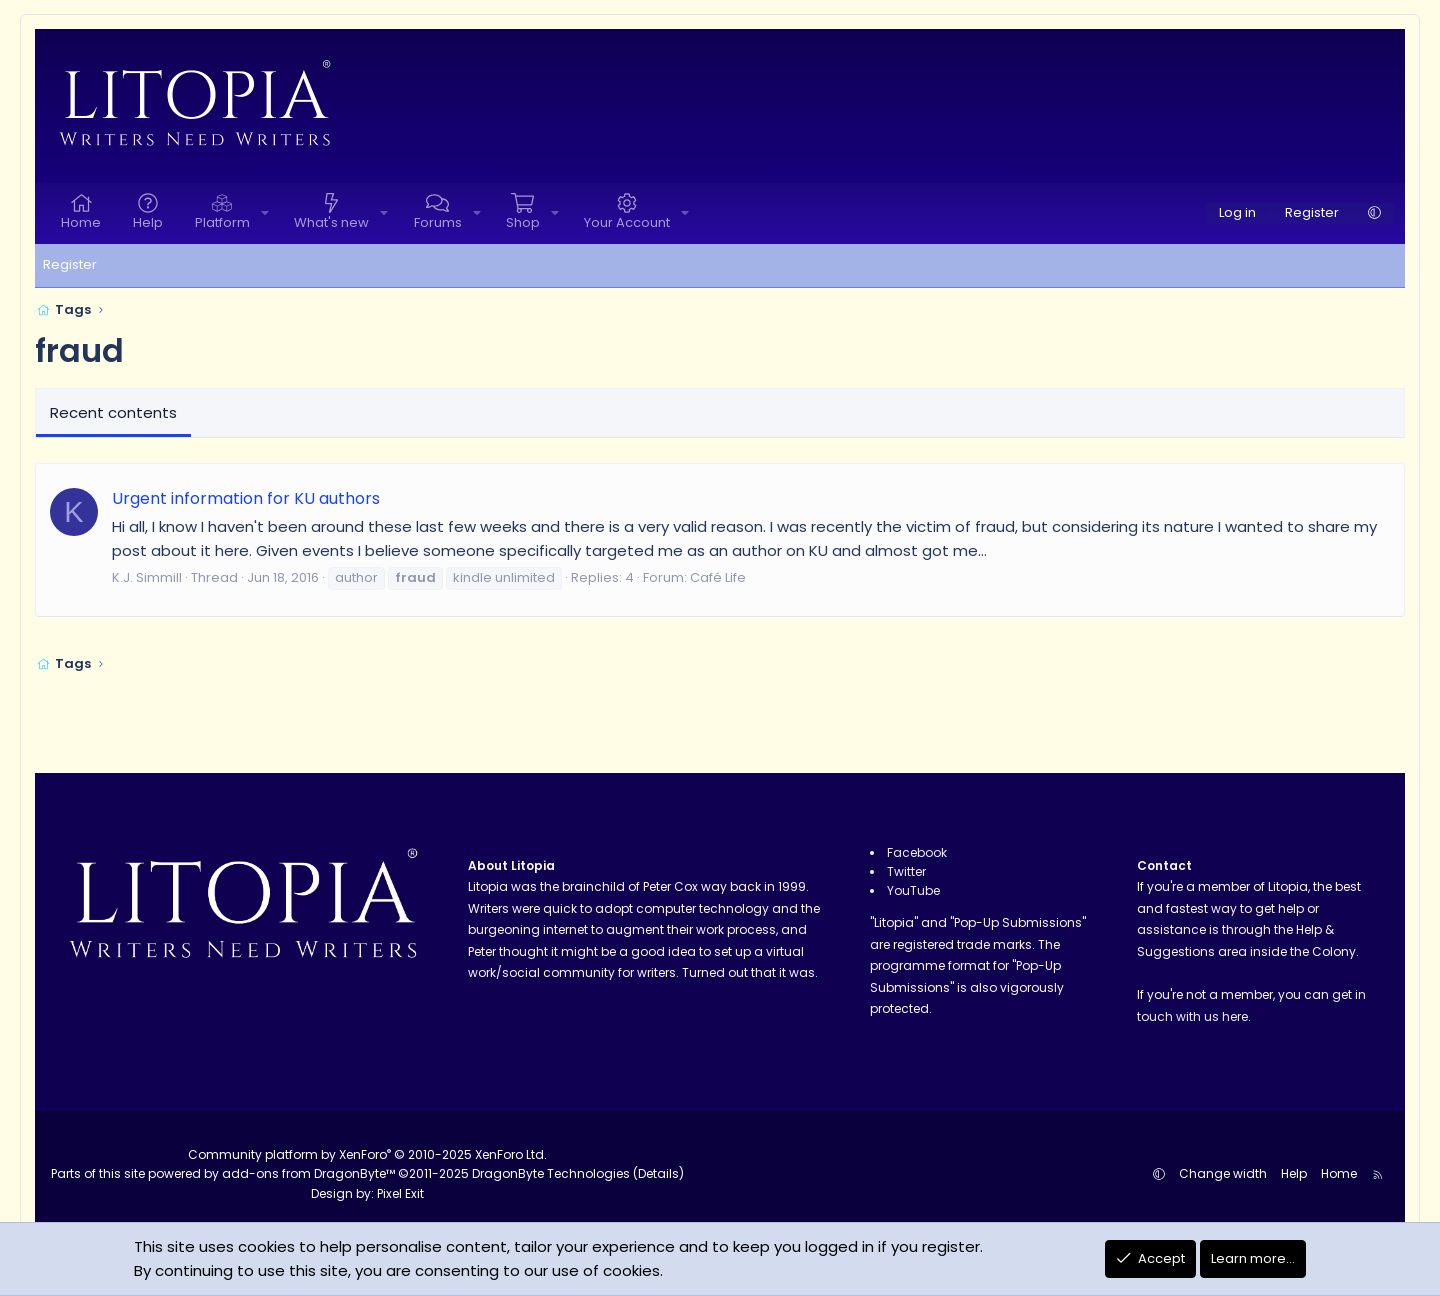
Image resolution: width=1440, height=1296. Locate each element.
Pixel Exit (400, 1193)
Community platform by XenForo (367, 1154)
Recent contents (113, 412)
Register (70, 264)
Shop (523, 222)
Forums (438, 222)
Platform (222, 222)
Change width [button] (1223, 1173)
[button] (265, 213)
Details (658, 1173)
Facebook (917, 852)
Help (148, 222)
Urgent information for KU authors (246, 498)
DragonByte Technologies (551, 1173)
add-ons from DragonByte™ (308, 1173)
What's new (331, 222)
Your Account (627, 222)
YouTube (913, 890)
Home (81, 222)
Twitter (906, 871)
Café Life (718, 577)
